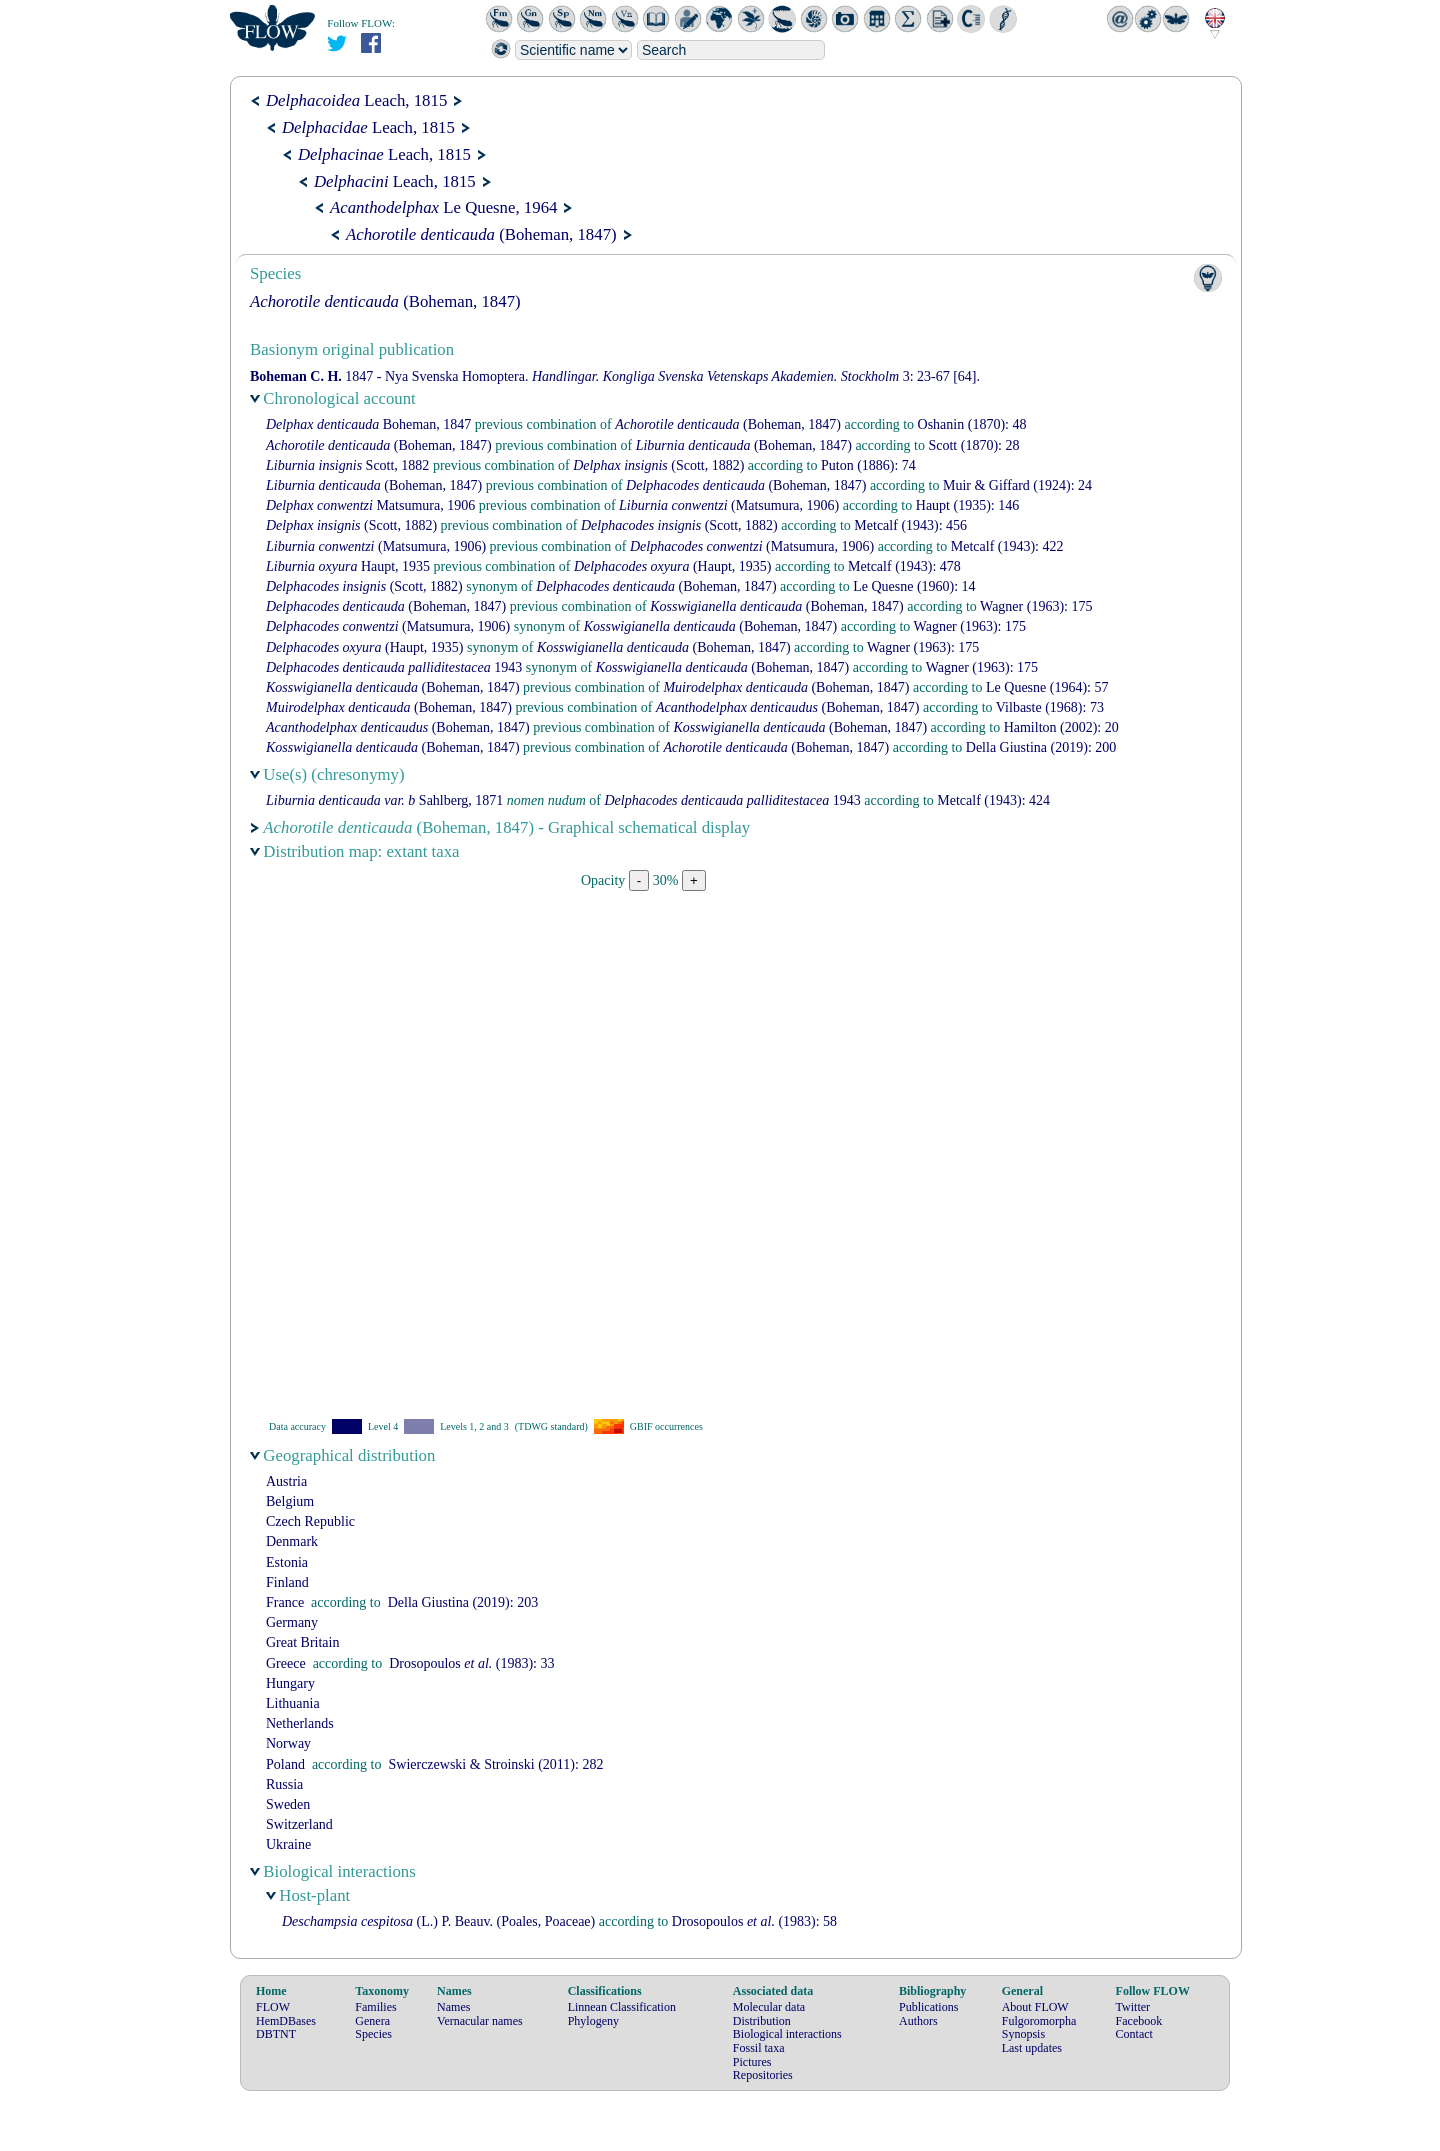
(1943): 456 (910, 525)
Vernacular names (480, 2021)
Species (373, 2034)
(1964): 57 (1047, 687)
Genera (372, 2021)
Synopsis (1023, 2034)
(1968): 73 (1050, 707)
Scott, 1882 (347, 465)
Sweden (288, 1804)
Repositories (763, 2075)
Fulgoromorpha (1039, 2021)
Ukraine (288, 1844)
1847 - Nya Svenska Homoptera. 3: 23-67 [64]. (615, 376)
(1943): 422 (1007, 546)
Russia (284, 1784)
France (285, 1602)
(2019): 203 (463, 1602)
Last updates (1032, 2048)
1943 (394, 667)
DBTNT (276, 2034)
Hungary (290, 1683)
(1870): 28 (973, 445)
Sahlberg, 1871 (384, 800)
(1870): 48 (972, 424)
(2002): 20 (1061, 727)
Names (453, 2007)
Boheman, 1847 (368, 424)
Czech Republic (310, 1521)
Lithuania (293, 1703)
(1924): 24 (1017, 485)
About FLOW (1035, 2007)
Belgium (290, 1501)
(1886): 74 (868, 465)
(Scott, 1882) (658, 465)
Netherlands (300, 1723)
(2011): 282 (495, 1764)
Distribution (762, 2021)
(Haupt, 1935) (673, 566)
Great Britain (302, 1642)
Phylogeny (593, 2021)
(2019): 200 (1041, 747)
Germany (292, 1622)
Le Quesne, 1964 (443, 207)
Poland (285, 1764)
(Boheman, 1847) (481, 234)
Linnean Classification (622, 2007)
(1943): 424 (993, 800)
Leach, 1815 (356, 100)
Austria (286, 1481)
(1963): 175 (1036, 606)
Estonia (287, 1562)
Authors (918, 2021)
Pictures (752, 2062)
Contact (1134, 2034)
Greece (286, 1663)
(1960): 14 (914, 586)
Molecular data (769, 2007)
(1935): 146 (967, 505)
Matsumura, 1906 (370, 505)
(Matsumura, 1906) (729, 505)
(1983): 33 (471, 1663)
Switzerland (299, 1824)
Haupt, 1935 (348, 566)
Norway (288, 1743)
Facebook (1139, 2021)
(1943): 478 (904, 566)
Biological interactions (787, 2034)
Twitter (1133, 2007)
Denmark (292, 1541)
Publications (928, 2007)
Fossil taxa (759, 2048)
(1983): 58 (754, 1921)
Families (375, 2007)
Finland (287, 1582)
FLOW (273, 2007)
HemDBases (286, 2021)
